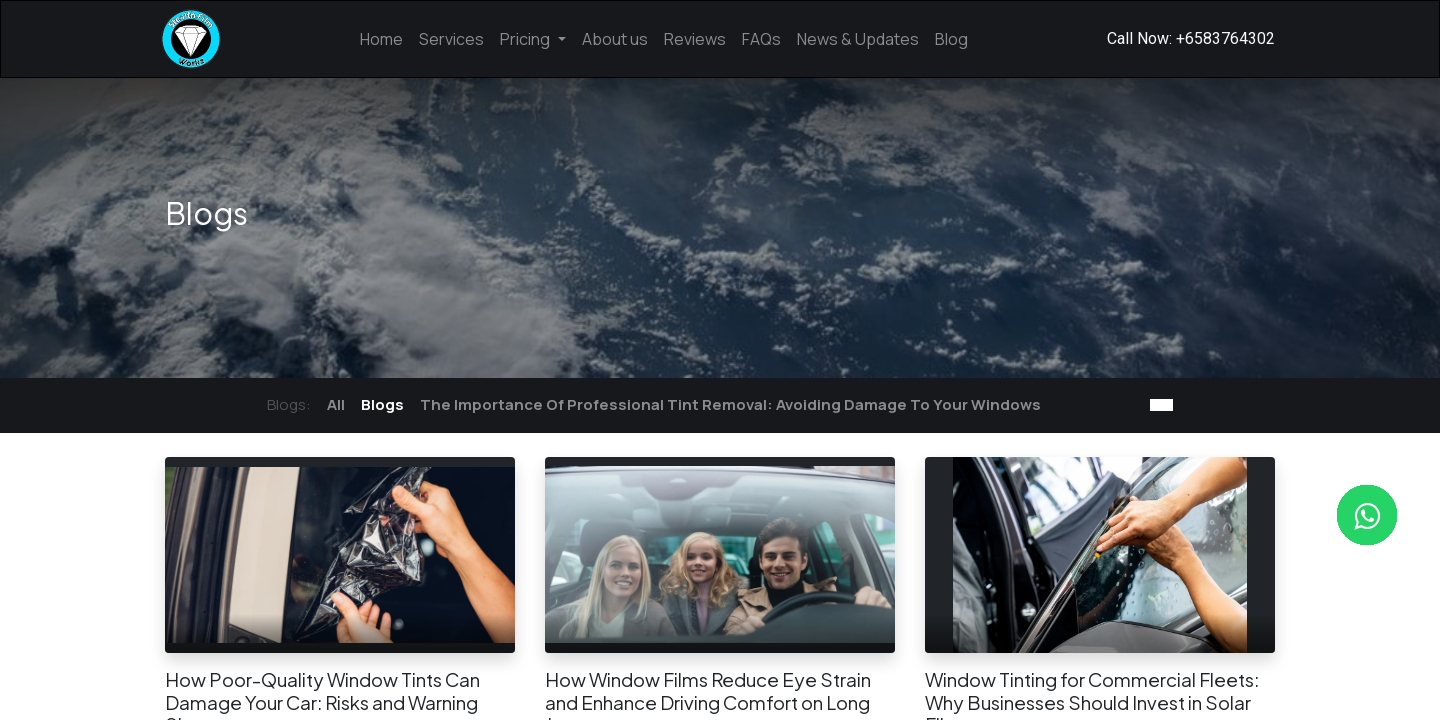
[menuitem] (381, 39)
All (336, 404)
